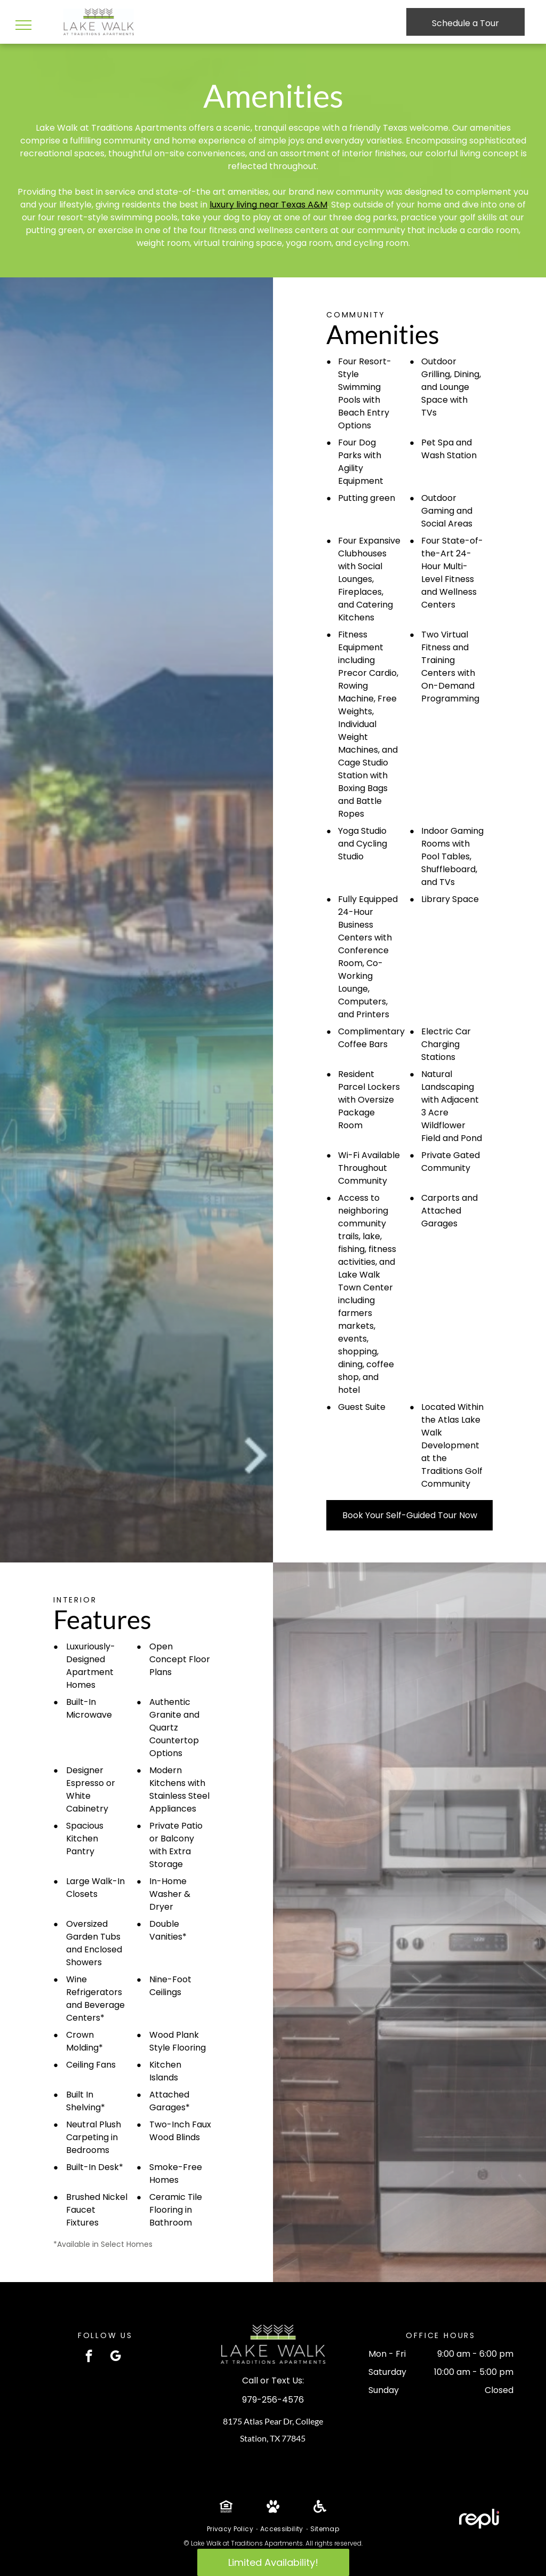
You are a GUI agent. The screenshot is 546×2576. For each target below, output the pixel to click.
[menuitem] (231, 2529)
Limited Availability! (273, 2562)
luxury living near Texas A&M (268, 204)
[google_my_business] (115, 2357)
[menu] (23, 25)
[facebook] (88, 2357)
